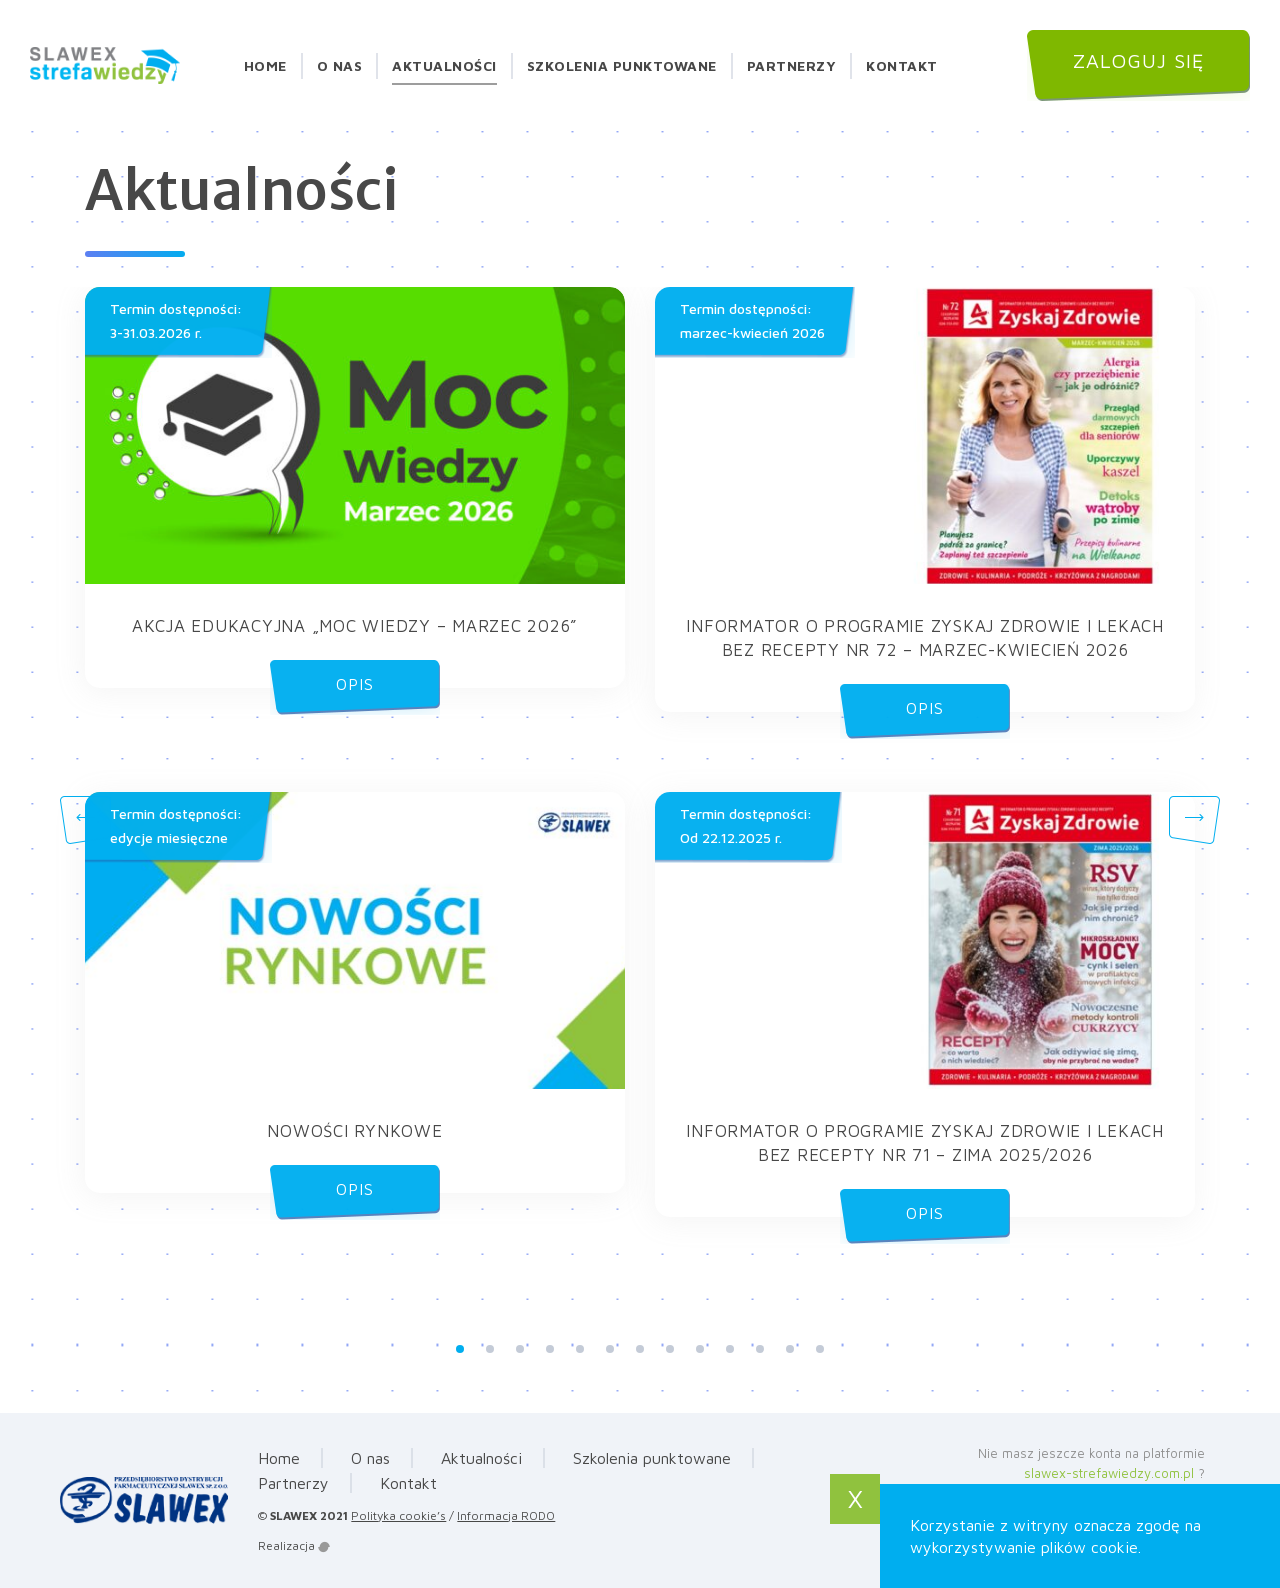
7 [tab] (640, 1349)
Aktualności (444, 65)
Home (265, 65)
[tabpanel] (640, 792)
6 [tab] (610, 1349)
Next (1194, 820)
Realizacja (294, 1545)
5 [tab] (580, 1349)
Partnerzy (792, 65)
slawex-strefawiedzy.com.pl (1109, 1473)
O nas (340, 65)
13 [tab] (820, 1349)
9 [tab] (700, 1349)
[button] (355, 487)
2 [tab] (490, 1349)
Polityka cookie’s (398, 1515)
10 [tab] (730, 1349)
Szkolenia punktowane (622, 65)
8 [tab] (670, 1349)
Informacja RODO (506, 1515)
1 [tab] (460, 1349)
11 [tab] (760, 1349)
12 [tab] (790, 1349)
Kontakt (902, 65)
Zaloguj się (1139, 60)
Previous (85, 820)
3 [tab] (520, 1349)
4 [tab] (550, 1349)
